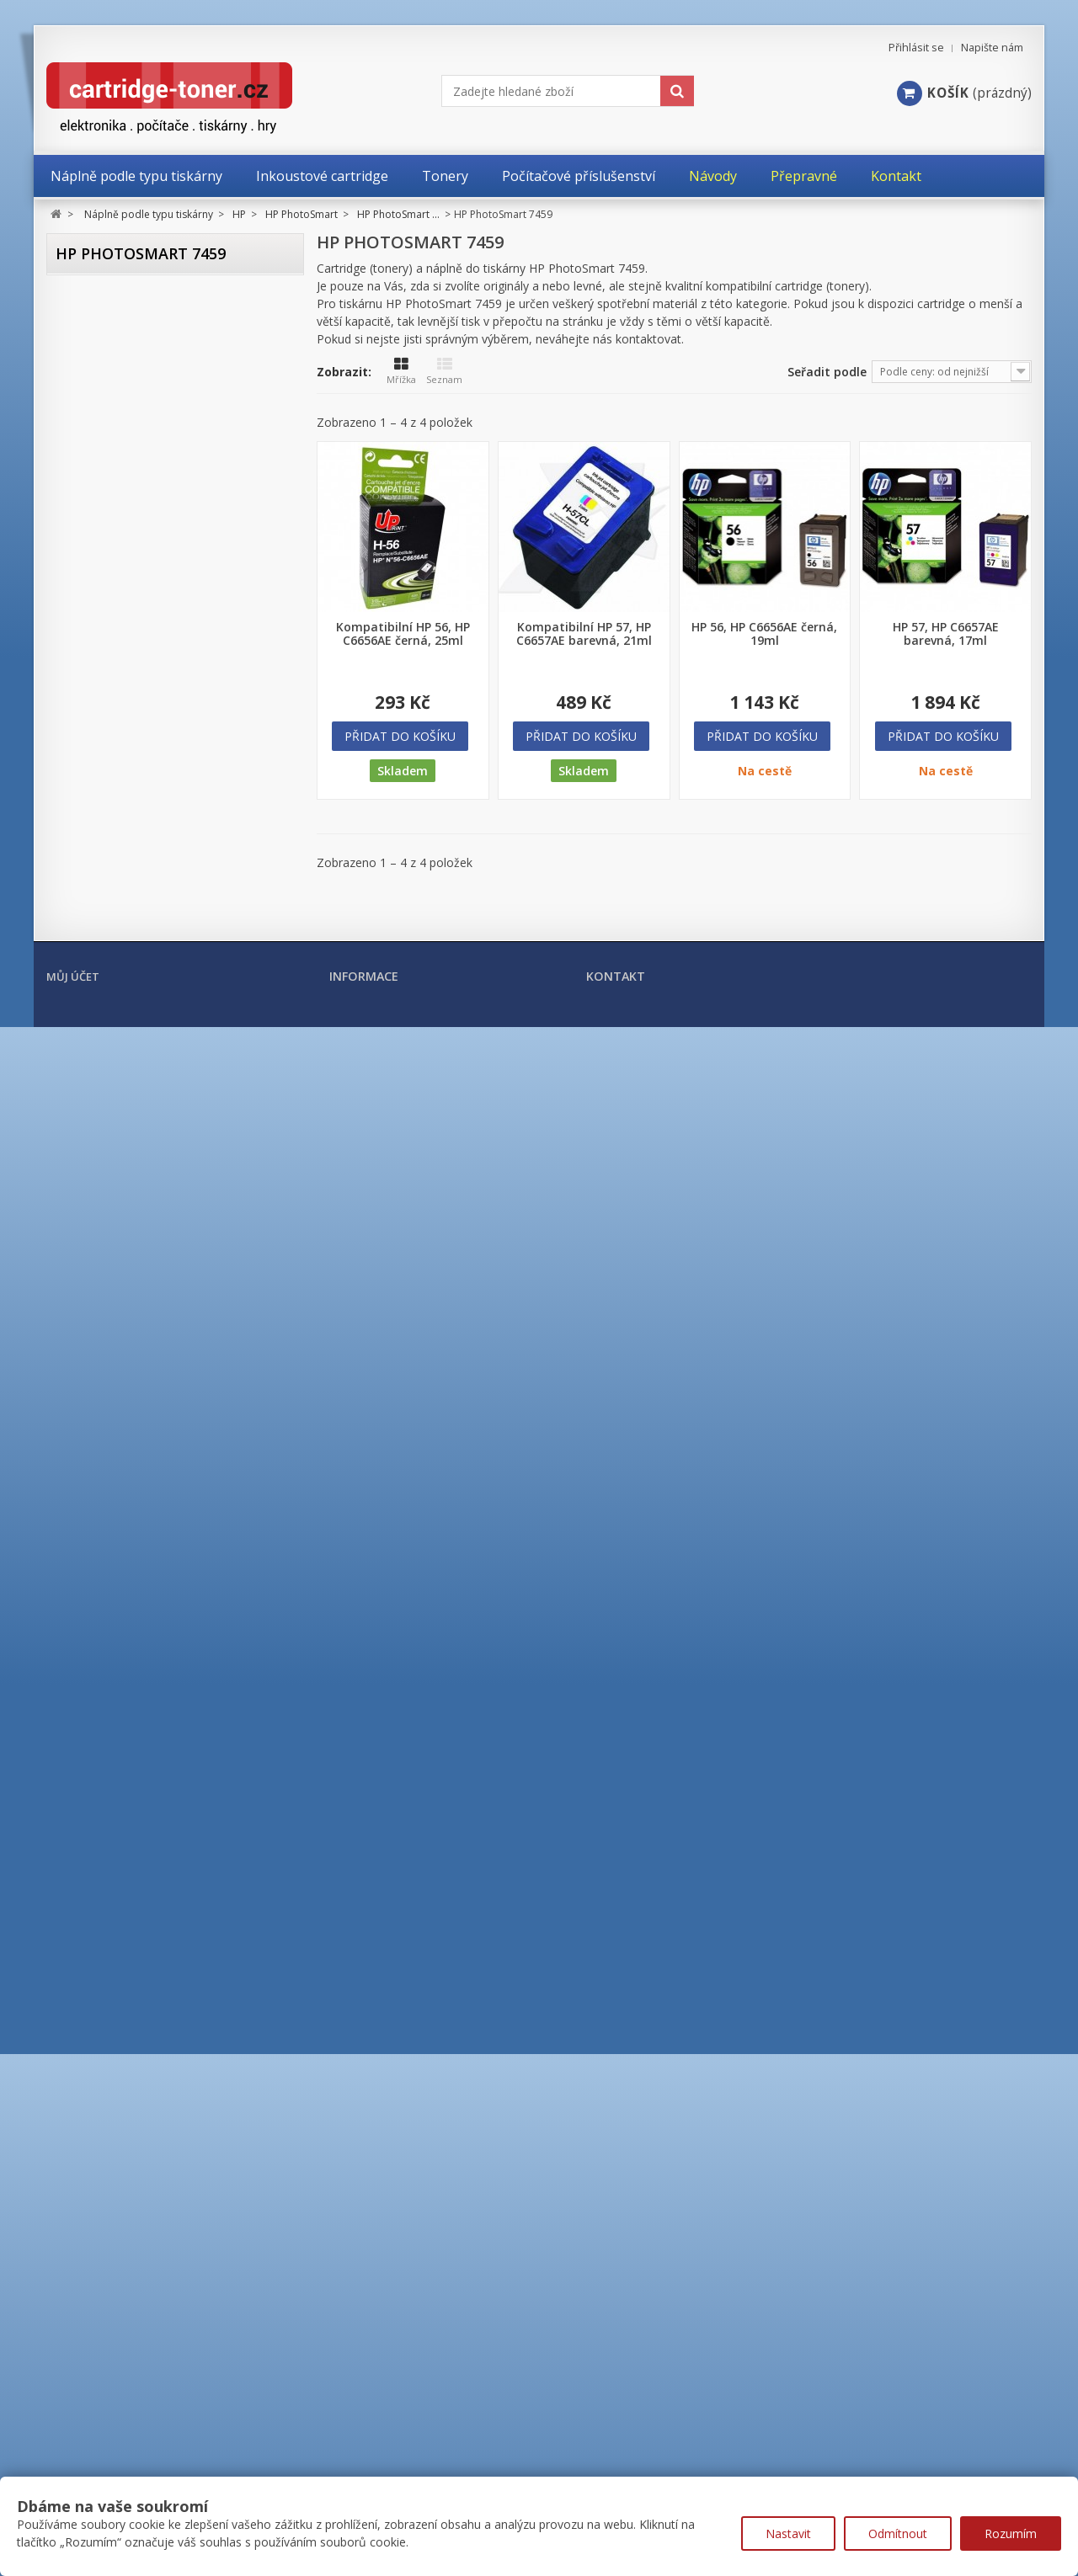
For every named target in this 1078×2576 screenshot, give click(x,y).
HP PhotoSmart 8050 (157, 1414)
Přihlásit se (916, 47)
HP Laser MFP (114, 1905)
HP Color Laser (117, 1627)
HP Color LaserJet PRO (136, 1738)
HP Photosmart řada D (148, 1564)
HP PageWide (115, 1933)
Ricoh (84, 2164)
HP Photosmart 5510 (157, 1028)
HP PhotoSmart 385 (154, 891)
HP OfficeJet (110, 601)
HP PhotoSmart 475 (154, 937)
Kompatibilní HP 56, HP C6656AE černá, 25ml (403, 633)
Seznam (444, 371)
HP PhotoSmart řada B (149, 1515)
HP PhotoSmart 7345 (157, 1141)
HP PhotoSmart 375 (154, 869)
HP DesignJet (112, 518)
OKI (79, 2099)
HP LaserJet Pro (119, 1849)
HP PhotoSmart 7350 (157, 1164)
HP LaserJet (109, 1794)
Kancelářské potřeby (120, 2268)
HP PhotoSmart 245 (154, 801)
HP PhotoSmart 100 (154, 710)
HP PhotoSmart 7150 (157, 1096)
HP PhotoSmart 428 (154, 914)
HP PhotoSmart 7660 (157, 1301)
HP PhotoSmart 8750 (157, 1482)
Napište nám (992, 47)
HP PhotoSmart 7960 (157, 1391)
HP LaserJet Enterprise (138, 1822)
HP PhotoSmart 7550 (157, 1255)
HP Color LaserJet (124, 1683)
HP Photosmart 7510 (157, 1232)
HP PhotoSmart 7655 (157, 1278)
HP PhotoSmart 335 (154, 846)
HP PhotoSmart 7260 (157, 1119)
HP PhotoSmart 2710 (157, 1005)
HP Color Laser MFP (130, 1655)
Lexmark (92, 2066)
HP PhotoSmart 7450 (157, 1187)
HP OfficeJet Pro (120, 629)
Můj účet (72, 2425)
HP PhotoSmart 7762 (157, 1369)
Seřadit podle (827, 372)
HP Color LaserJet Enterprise (153, 1711)
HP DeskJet (107, 462)
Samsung (94, 2131)
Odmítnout (897, 2533)
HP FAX (97, 573)
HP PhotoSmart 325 (154, 823)
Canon (86, 364)
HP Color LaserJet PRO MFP (149, 1766)
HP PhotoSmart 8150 (157, 1437)
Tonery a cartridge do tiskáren (151, 2237)
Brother (90, 332)
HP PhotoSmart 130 (154, 732)
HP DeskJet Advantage (138, 490)
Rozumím (1011, 2533)
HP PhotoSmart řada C (149, 1540)
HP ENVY (101, 545)
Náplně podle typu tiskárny (139, 298)
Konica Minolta (110, 2000)
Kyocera (91, 2033)
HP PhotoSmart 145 (154, 755)
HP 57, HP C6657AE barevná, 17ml (946, 633)
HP (77, 430)
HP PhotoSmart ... (135, 684)
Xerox (84, 2197)
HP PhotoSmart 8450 (157, 1460)
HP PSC (97, 1599)
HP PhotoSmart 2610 (157, 982)
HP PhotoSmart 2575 (157, 960)
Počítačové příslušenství (130, 2298)
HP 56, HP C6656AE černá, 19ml (764, 633)
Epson (86, 397)
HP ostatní (105, 1961)
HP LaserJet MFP (121, 1877)
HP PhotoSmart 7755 (157, 1323)
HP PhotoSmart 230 (154, 778)
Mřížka (401, 371)
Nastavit (788, 2533)
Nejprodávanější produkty (403, 2457)
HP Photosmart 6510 (157, 1073)
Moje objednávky (93, 2458)
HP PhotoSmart (119, 657)
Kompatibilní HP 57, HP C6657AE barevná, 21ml (584, 633)
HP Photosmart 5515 (157, 1051)
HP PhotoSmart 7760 (157, 1346)
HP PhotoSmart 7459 (160, 1210)
